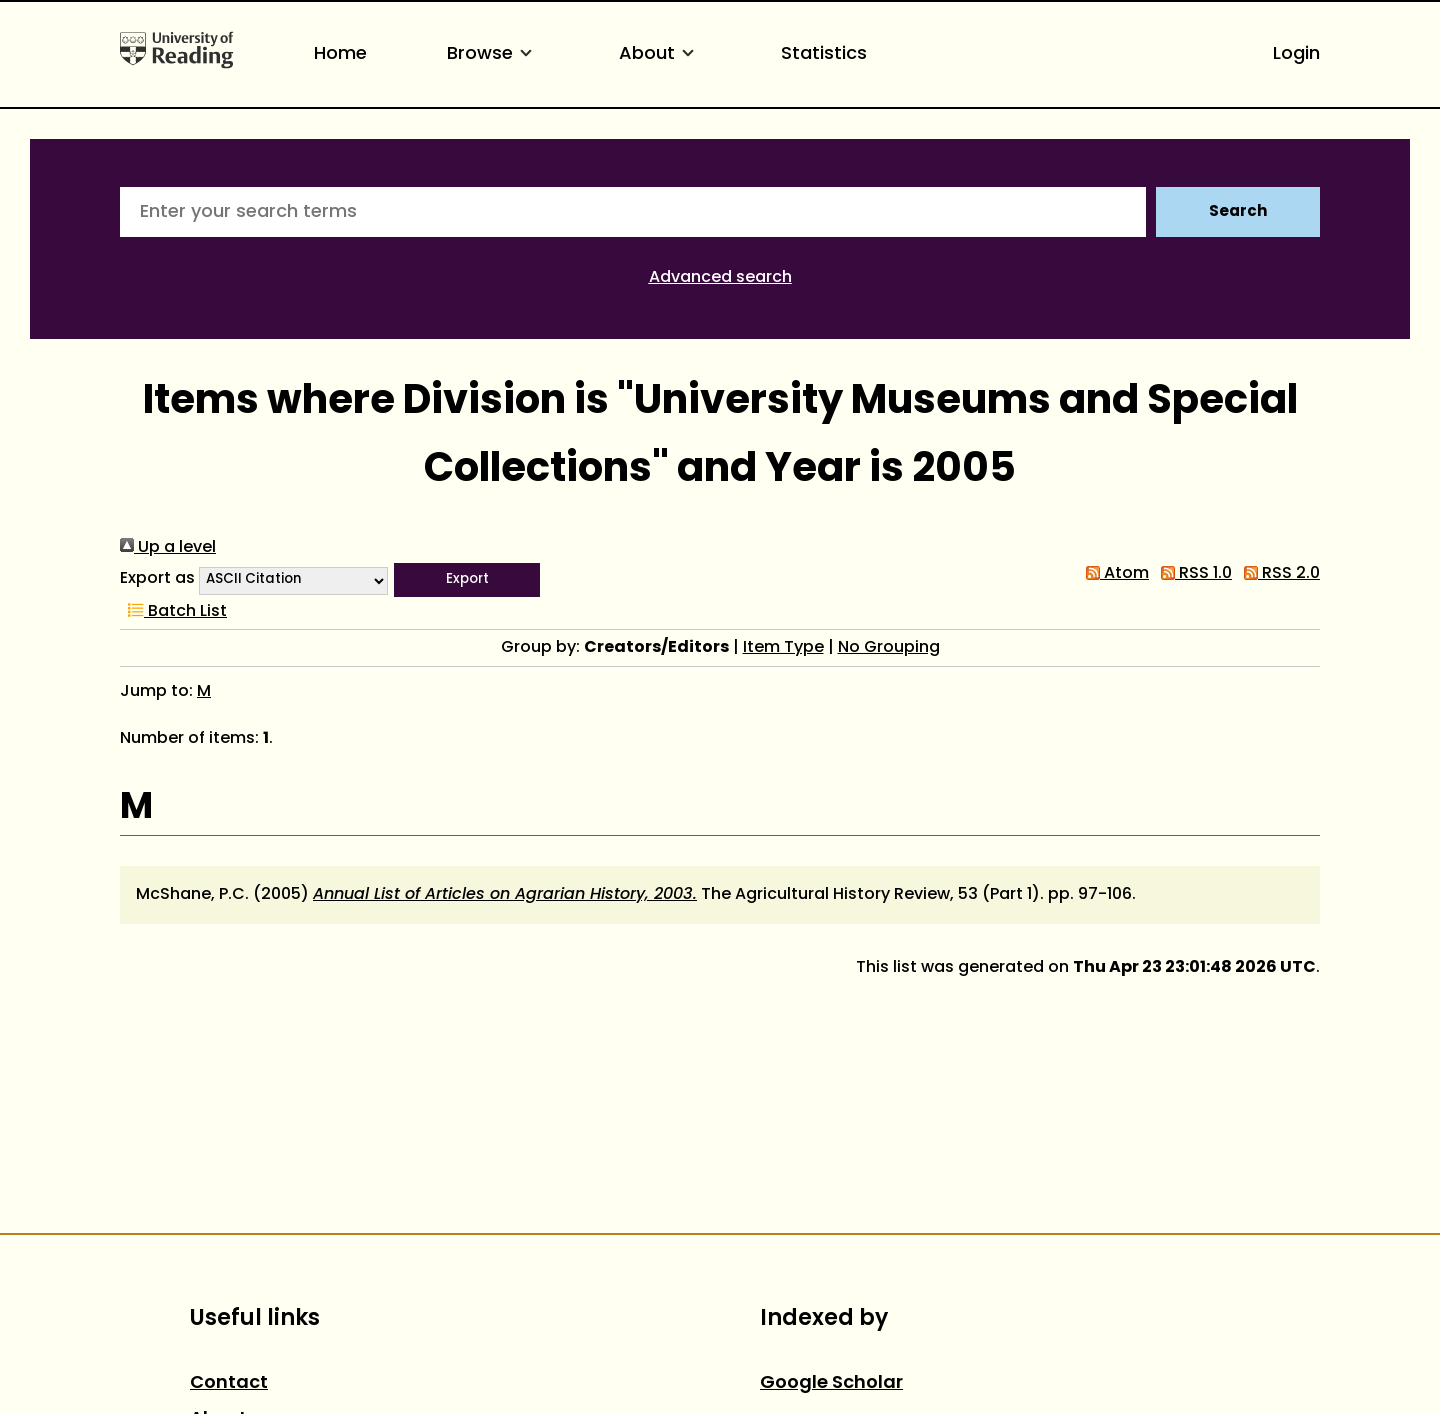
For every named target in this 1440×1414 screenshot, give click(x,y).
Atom (1113, 574)
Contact (229, 1383)
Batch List (173, 612)
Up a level (168, 548)
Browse (493, 54)
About (660, 54)
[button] (467, 580)
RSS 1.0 (1192, 574)
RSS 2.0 (1278, 574)
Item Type (783, 648)
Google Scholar (831, 1383)
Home (340, 54)
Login (1296, 54)
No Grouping (889, 648)
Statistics (824, 54)
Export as (157, 579)
